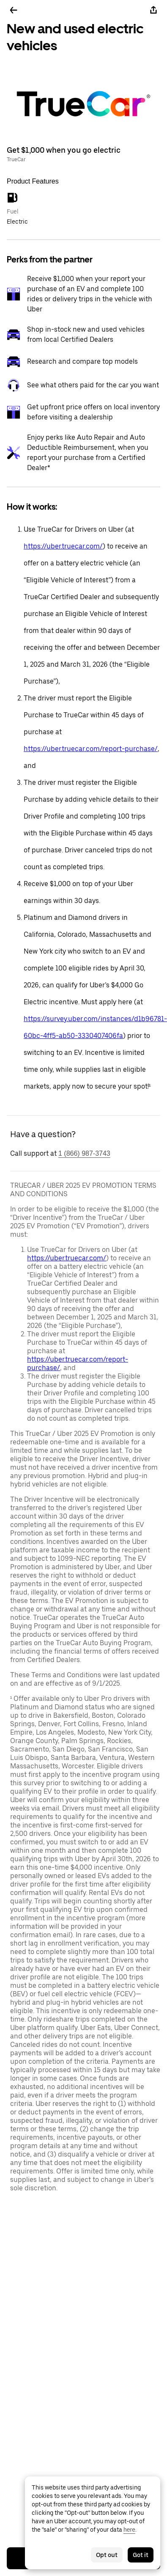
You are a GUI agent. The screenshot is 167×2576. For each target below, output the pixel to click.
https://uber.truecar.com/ (63, 546)
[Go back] (13, 10)
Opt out (107, 2555)
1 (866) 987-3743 (84, 1153)
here (129, 2529)
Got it (140, 2555)
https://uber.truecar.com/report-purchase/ (91, 749)
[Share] (153, 10)
